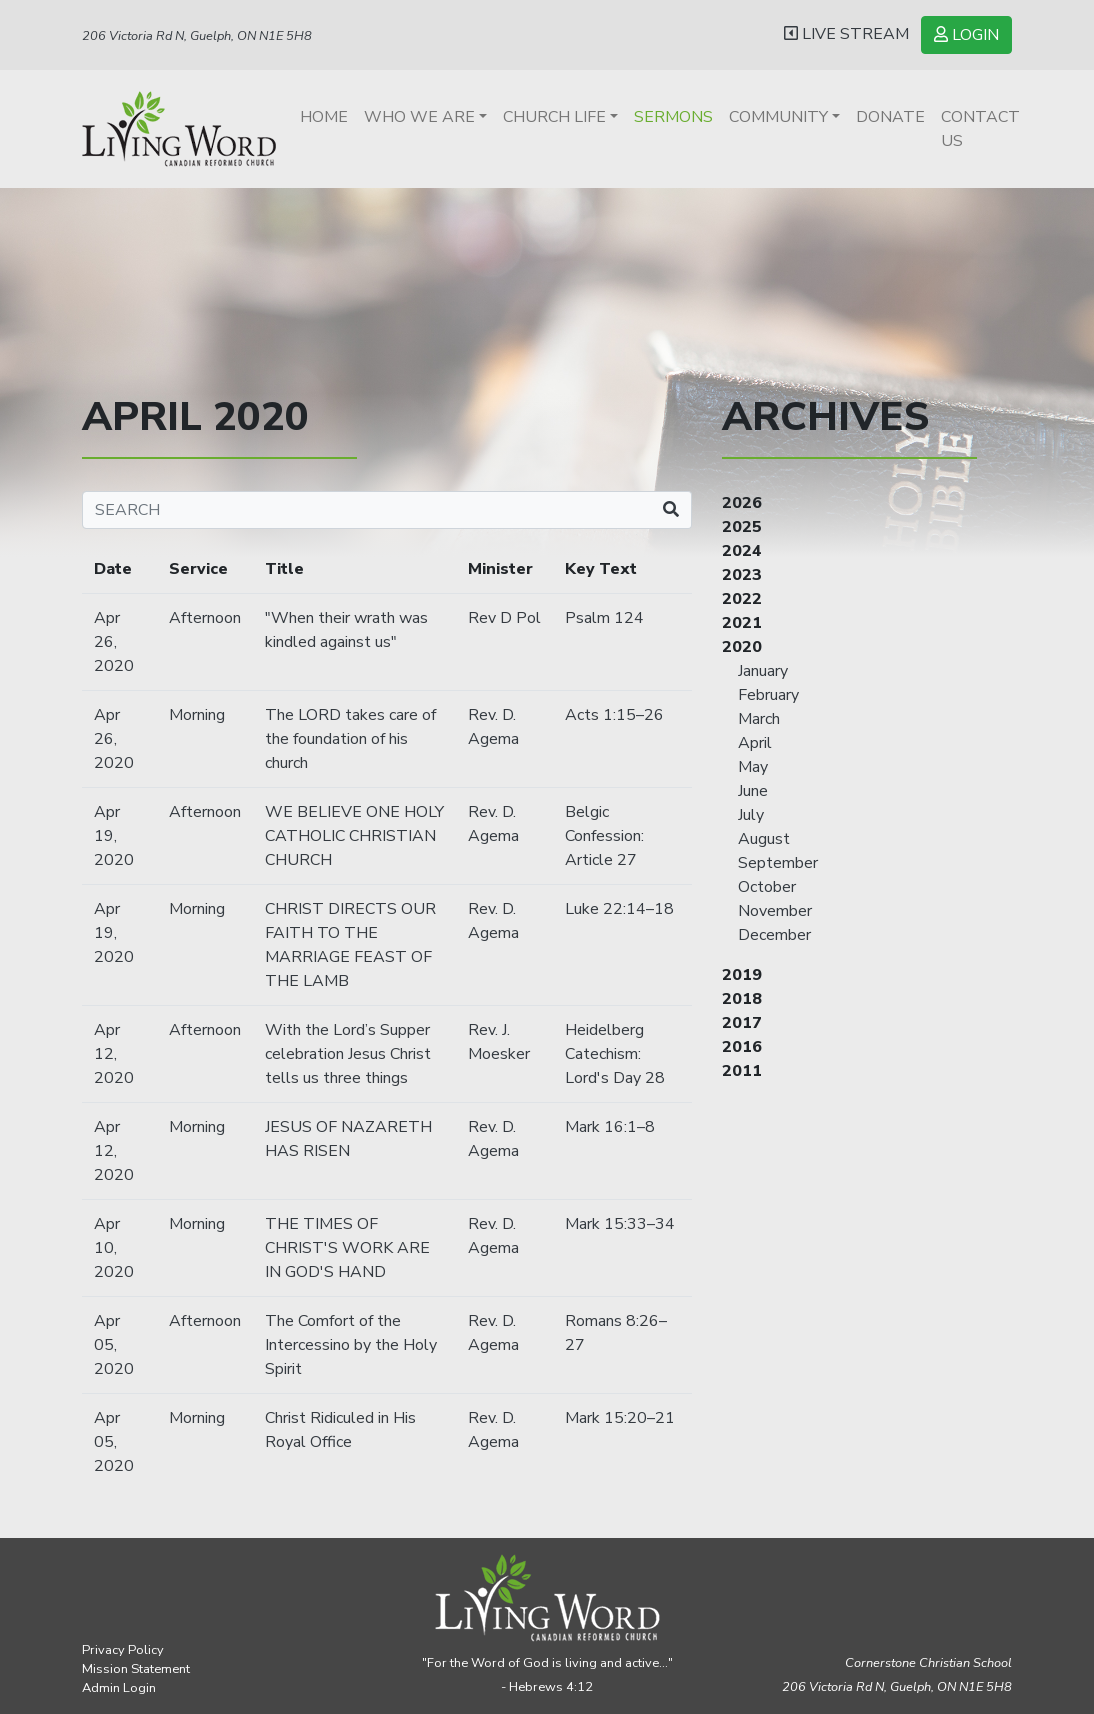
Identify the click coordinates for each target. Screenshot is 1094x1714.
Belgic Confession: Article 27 (604, 836)
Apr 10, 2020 (114, 1248)
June (753, 791)
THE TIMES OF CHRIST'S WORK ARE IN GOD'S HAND (347, 1248)
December (774, 935)
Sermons (673, 117)
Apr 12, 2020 (114, 1054)
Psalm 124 (604, 618)
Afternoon (205, 618)
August (764, 839)
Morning (197, 715)
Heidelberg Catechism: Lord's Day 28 (615, 1054)
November (775, 911)
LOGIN (966, 35)
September (778, 863)
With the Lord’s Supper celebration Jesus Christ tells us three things (348, 1054)
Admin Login (119, 1688)
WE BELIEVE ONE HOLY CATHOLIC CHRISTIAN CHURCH (354, 836)
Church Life (554, 117)
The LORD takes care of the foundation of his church (350, 739)
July (751, 815)
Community (778, 117)
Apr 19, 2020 (114, 836)
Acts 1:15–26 (614, 715)
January (763, 671)
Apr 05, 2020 (114, 1345)
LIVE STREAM (846, 34)
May (753, 767)
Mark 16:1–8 (610, 1127)
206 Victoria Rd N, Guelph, (897, 1687)
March (759, 719)
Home (324, 117)
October (767, 887)
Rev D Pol (504, 618)
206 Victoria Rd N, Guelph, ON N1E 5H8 (197, 36)
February (768, 695)
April (755, 743)
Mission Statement (136, 1669)
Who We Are (419, 117)
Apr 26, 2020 (114, 642)
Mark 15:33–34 (620, 1224)
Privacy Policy (123, 1650)
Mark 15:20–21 (620, 1418)
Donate (890, 117)
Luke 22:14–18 (619, 909)
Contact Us (980, 129)
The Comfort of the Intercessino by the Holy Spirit (351, 1345)
